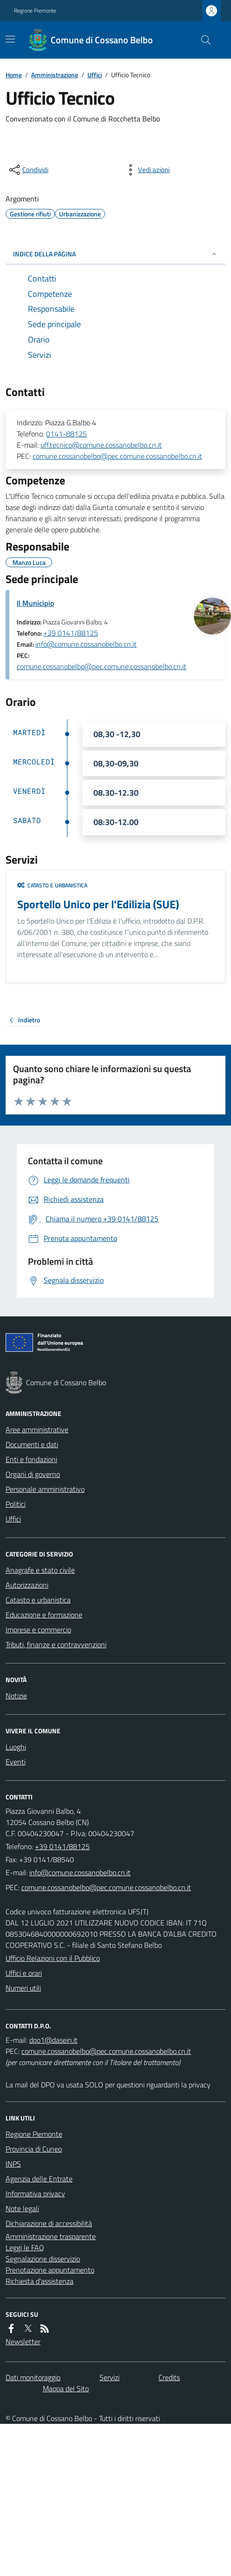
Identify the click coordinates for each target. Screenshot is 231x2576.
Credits (169, 2377)
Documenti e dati (32, 1444)
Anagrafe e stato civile (40, 1570)
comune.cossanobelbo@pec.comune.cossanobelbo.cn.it (117, 456)
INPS (13, 2163)
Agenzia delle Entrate (39, 2178)
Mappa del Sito (66, 2388)
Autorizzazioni (27, 1584)
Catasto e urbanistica (52, 885)
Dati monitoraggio (33, 2377)
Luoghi (16, 1746)
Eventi (16, 1761)
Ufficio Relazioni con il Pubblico (53, 1958)
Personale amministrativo (45, 1489)
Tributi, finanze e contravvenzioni (56, 1644)
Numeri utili (23, 1987)
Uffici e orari (24, 1973)
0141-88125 (66, 433)
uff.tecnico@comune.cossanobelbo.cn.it (101, 444)
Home (14, 75)
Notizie (16, 1695)
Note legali (22, 2208)
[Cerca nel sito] (202, 40)
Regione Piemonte (35, 11)
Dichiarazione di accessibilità (49, 2223)
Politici (16, 1503)
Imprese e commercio (38, 1629)
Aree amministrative (37, 1429)
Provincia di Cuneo (34, 2148)
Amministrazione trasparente (51, 2236)
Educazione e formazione (44, 1614)
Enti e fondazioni (31, 1459)
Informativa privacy (35, 2193)
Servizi (109, 2377)
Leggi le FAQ (25, 2247)
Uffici (94, 75)
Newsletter (23, 2341)
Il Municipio (35, 603)
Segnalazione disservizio (43, 2258)
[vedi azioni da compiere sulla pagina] (146, 169)
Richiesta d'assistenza (39, 2281)
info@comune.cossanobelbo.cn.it (86, 644)
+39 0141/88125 (70, 632)
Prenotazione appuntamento (50, 2269)
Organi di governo (33, 1474)
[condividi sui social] (28, 169)
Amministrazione (54, 75)
